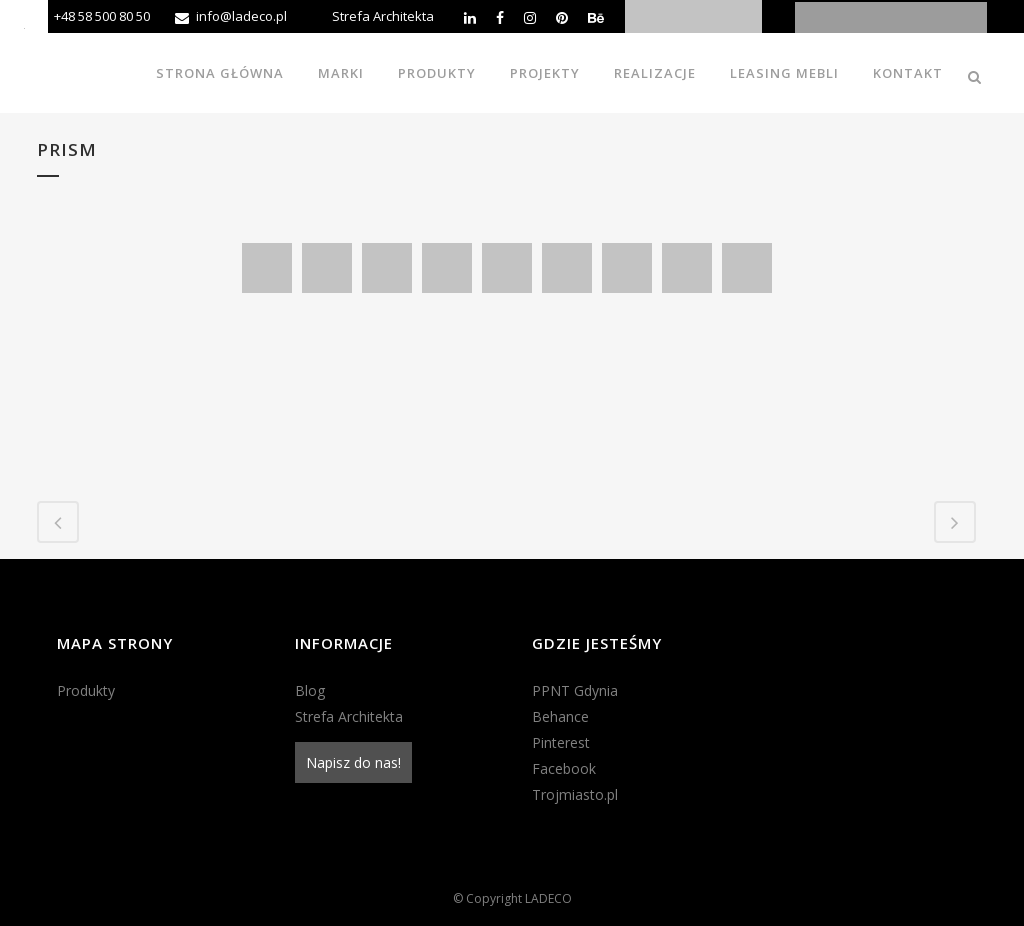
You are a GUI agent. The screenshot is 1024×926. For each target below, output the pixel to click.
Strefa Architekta (383, 16)
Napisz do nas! (353, 762)
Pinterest (561, 742)
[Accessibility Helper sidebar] (24, 24)
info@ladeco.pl (241, 16)
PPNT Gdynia (575, 690)
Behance (560, 716)
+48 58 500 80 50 (102, 16)
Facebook (564, 768)
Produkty (86, 690)
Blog (310, 690)
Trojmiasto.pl (575, 794)
